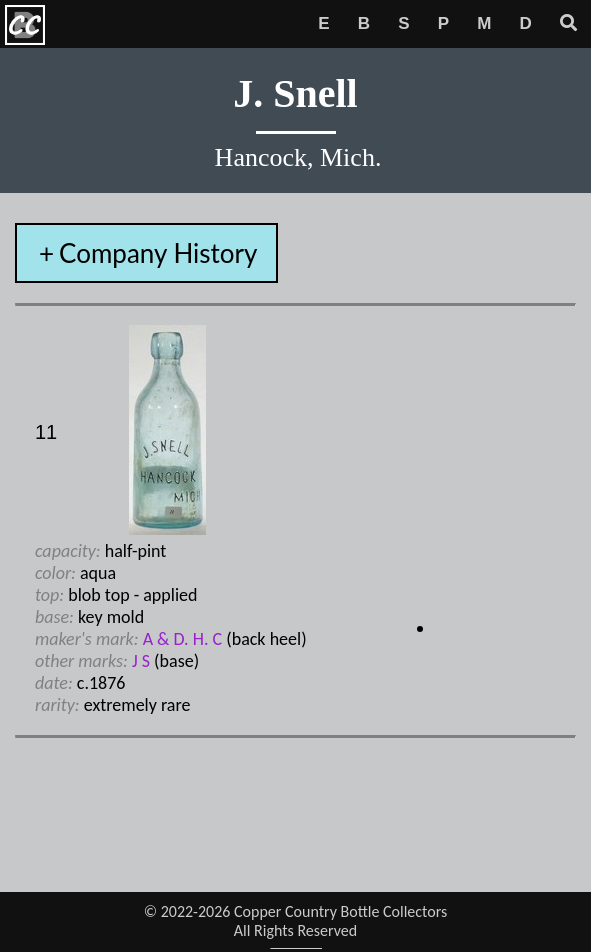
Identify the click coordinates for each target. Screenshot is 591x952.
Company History (158, 253)
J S (141, 661)
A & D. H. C (183, 639)
